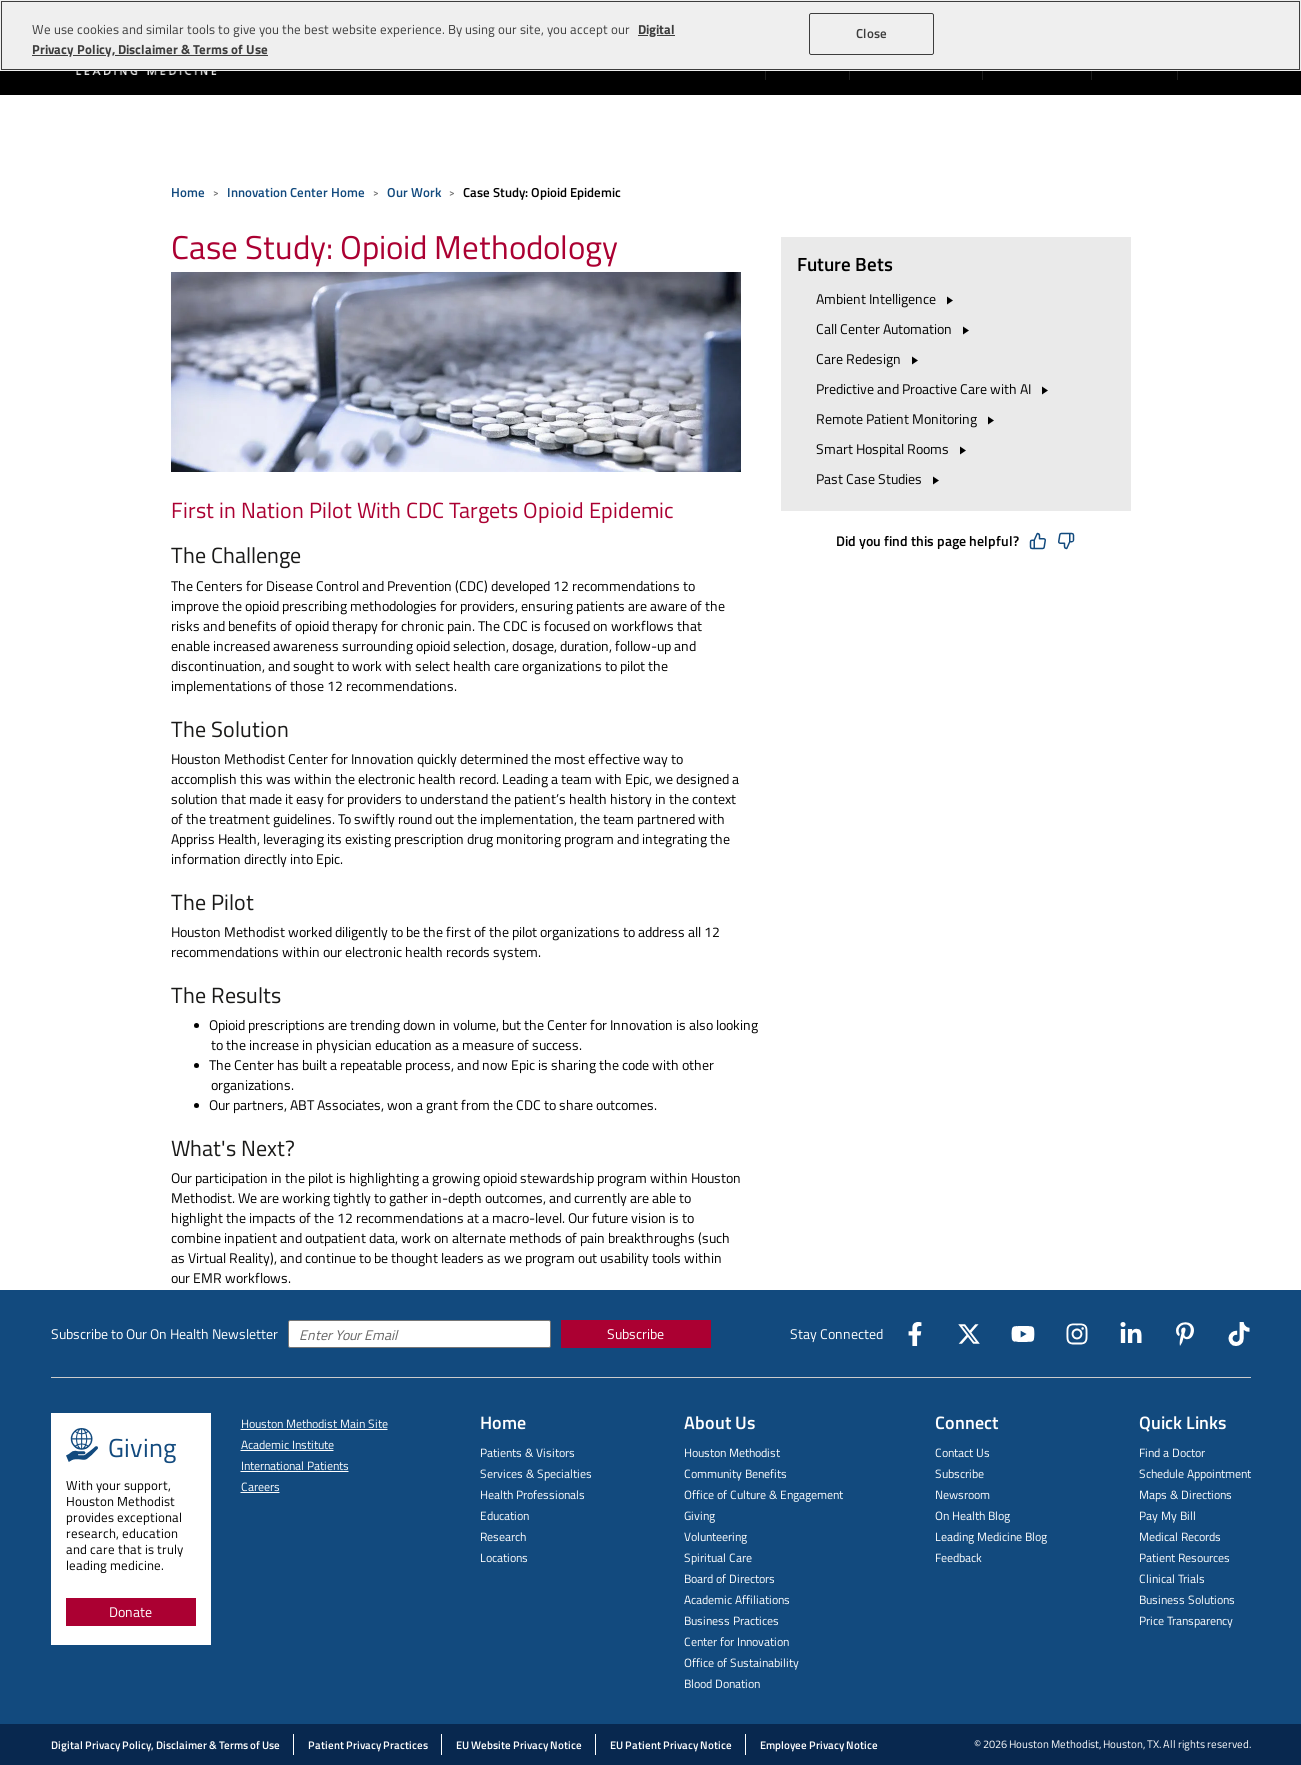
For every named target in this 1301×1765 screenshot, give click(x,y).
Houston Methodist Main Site (314, 1423)
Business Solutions (1187, 1599)
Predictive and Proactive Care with (935, 388)
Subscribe (635, 1333)
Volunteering (715, 1536)
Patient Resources (1184, 1557)
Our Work (414, 192)
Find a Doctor (1172, 1452)
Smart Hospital (894, 448)
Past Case (880, 478)
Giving (699, 1515)
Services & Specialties (536, 1473)
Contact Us (962, 1452)
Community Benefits (735, 1473)
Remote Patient (908, 418)
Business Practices (731, 1620)
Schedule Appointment (1195, 1473)
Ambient (887, 298)
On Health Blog (972, 1515)
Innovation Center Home (296, 192)
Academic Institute (287, 1444)
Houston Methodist (732, 1452)
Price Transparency (1186, 1620)
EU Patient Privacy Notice (671, 1745)
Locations (504, 1557)
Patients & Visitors (527, 1452)
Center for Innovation (736, 1641)
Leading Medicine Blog (991, 1536)
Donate (130, 1611)
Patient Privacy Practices (368, 1745)
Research (503, 1536)
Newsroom (962, 1494)
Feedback (958, 1557)
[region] (650, 35)
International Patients (295, 1465)
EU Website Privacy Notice (519, 1745)
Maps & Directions (1185, 1494)
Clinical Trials (1172, 1578)
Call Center (895, 328)
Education (504, 1515)
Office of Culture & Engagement (763, 1494)
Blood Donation (722, 1683)
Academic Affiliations (737, 1599)
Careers (260, 1486)
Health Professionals (532, 1494)
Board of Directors (729, 1578)
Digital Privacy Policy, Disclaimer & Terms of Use (165, 1745)
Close (871, 33)
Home (188, 192)
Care (870, 358)
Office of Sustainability (741, 1662)
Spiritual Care (718, 1557)
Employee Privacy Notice (819, 1745)
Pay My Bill (1167, 1515)
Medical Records (1180, 1536)
